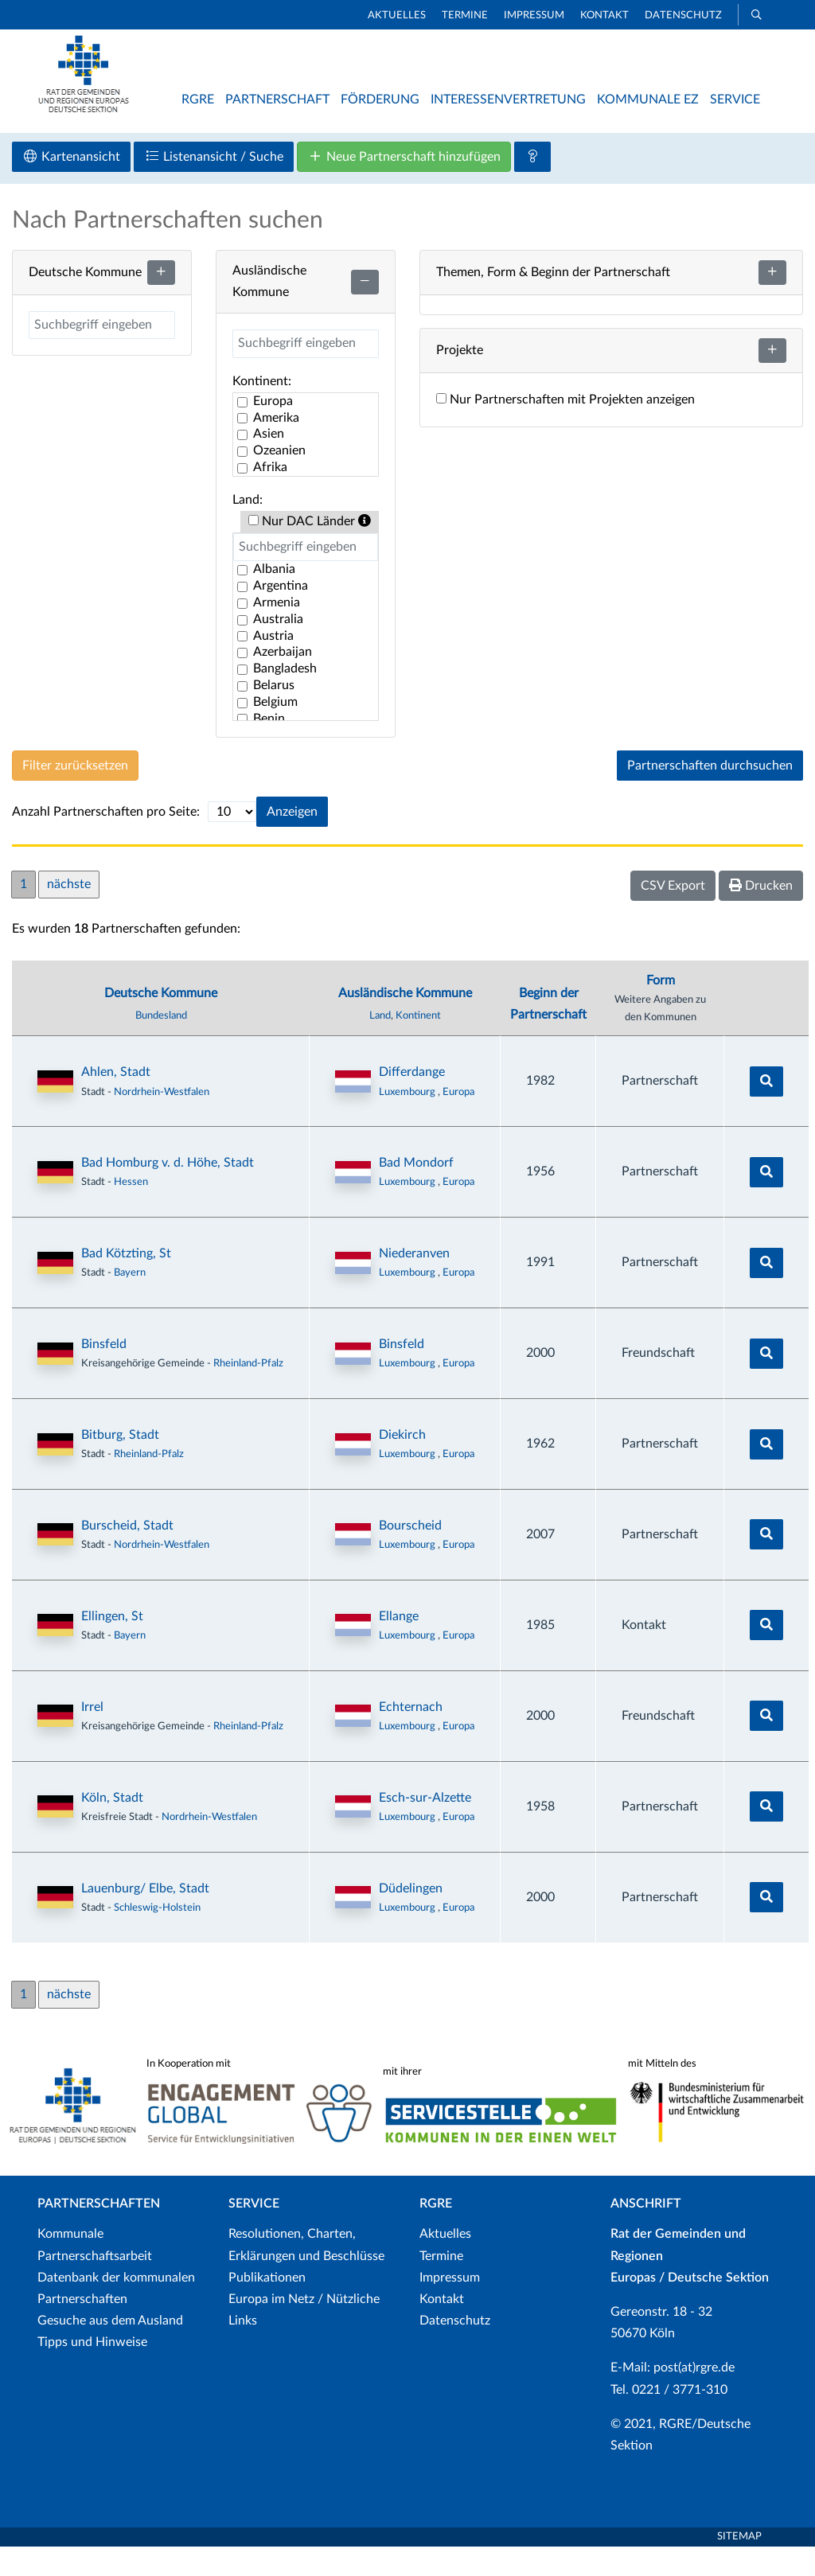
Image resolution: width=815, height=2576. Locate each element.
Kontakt (604, 15)
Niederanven (414, 1282)
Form (660, 1009)
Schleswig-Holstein (157, 1937)
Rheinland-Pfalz (248, 1392)
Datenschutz (683, 15)
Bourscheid (410, 1555)
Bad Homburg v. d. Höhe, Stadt (167, 1192)
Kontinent (418, 1045)
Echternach (411, 1736)
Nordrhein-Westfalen (161, 1120)
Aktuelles (397, 15)
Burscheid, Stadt (127, 1555)
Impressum (534, 15)
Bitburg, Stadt (120, 1464)
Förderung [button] (380, 99)
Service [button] (735, 99)
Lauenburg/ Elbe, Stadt (145, 1917)
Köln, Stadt (112, 1826)
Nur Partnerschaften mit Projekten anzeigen (565, 429)
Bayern (130, 1302)
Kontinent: (261, 409)
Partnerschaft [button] (277, 99)
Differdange (412, 1101)
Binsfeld (104, 1373)
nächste (69, 913)
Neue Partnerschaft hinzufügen (404, 186)
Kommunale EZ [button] (648, 99)
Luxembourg (408, 1120)
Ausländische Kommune (405, 1022)
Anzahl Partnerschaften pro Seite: (106, 841)
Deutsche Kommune (160, 1022)
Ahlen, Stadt (115, 1101)
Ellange (399, 1645)
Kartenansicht (71, 186)
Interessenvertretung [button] (508, 99)
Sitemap (739, 2566)
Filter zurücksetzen (75, 795)
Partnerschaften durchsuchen (710, 795)
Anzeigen (292, 841)
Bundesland (161, 1045)
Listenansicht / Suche (213, 186)
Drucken (761, 915)
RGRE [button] (197, 99)
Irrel (92, 1736)
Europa (458, 1120)
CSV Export (673, 915)
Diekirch (402, 1464)
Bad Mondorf (416, 1192)
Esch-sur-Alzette (425, 1826)
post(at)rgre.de (694, 2397)
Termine (465, 15)
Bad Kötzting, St (126, 1282)
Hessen (131, 1211)
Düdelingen (411, 1917)
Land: (247, 528)
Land (380, 1045)
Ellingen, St (112, 1645)
